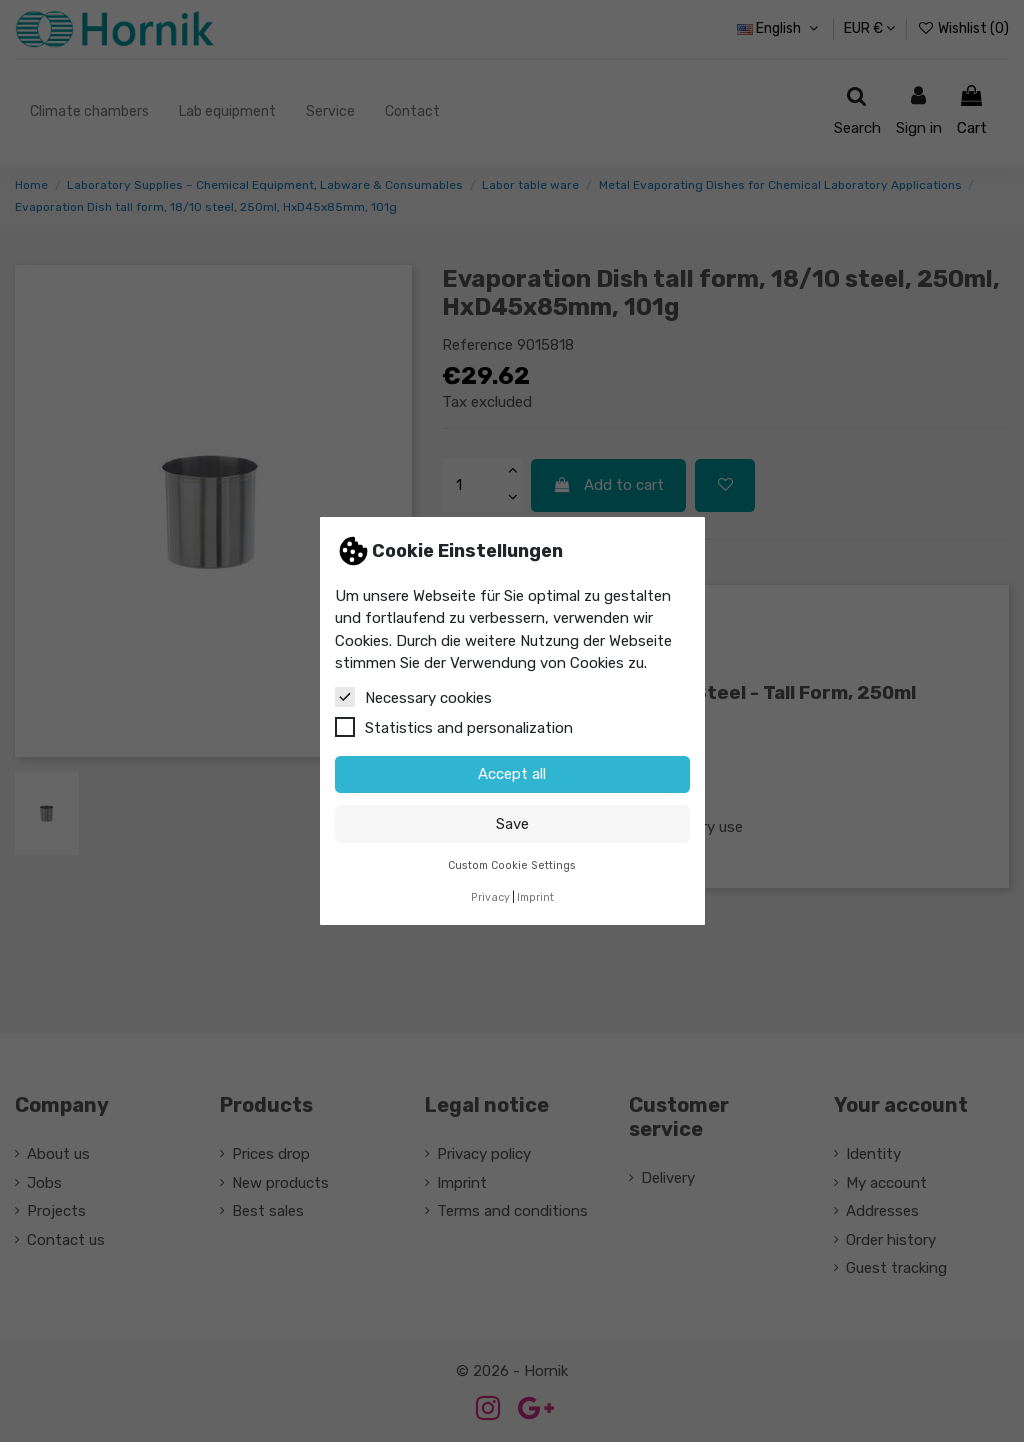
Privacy (490, 897)
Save (512, 824)
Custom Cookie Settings (512, 865)
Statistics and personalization (454, 727)
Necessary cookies (413, 697)
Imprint (535, 897)
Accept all (512, 774)
